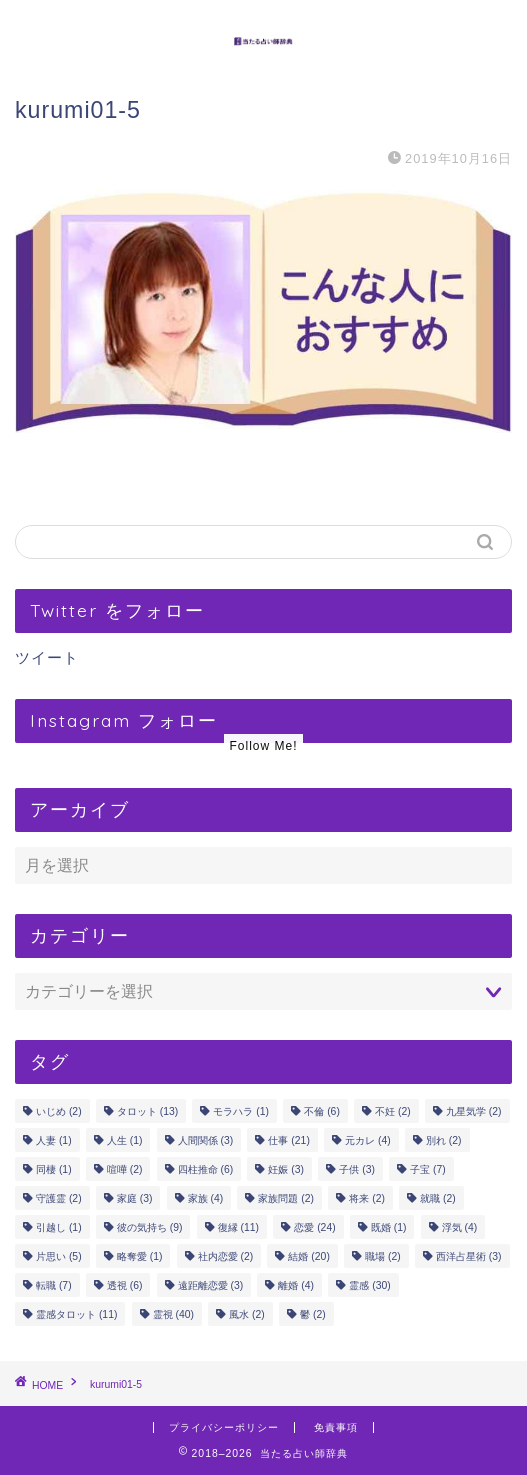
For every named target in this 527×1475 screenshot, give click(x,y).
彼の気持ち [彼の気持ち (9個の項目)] (150, 1227)
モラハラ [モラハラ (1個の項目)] (241, 1111)
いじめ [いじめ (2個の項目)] (59, 1111)
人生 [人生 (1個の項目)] (125, 1140)
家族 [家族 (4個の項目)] (206, 1198)
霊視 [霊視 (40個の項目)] (173, 1314)
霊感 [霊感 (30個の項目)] (369, 1285)
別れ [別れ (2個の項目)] (444, 1140)
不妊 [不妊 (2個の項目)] (393, 1111)
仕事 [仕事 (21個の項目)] (288, 1140)
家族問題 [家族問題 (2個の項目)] (286, 1198)
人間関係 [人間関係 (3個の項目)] (206, 1140)
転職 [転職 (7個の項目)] (54, 1285)
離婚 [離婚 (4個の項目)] (296, 1285)
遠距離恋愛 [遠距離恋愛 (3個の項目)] (211, 1285)
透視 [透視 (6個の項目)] (125, 1285)
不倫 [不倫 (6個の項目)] (322, 1111)
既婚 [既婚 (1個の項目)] (389, 1227)
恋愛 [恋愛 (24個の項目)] (314, 1227)
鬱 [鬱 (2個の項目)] (313, 1314)
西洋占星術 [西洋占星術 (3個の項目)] (469, 1256)
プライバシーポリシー (224, 1427)
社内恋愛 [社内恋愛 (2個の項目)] (226, 1256)
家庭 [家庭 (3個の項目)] (135, 1198)
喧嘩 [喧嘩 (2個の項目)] (125, 1169)
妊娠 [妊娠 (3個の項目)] (286, 1169)
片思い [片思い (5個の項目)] (59, 1256)
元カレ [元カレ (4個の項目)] (368, 1140)
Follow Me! (263, 746)
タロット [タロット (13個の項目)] (147, 1111)
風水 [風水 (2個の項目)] (247, 1314)
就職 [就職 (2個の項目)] (438, 1198)
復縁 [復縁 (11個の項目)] (238, 1227)
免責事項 (336, 1427)
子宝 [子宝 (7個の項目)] (428, 1169)
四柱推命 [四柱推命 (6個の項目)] (206, 1169)
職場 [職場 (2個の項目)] (383, 1256)
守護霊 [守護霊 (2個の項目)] (59, 1198)
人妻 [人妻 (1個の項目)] (54, 1140)
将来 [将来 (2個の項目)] (367, 1198)
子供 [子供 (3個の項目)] (357, 1169)
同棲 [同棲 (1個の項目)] (54, 1169)
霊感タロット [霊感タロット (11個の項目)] (76, 1314)
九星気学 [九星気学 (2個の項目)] (474, 1111)
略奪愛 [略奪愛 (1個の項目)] (140, 1256)
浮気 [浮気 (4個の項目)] (460, 1227)
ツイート (47, 657)
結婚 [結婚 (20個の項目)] (308, 1256)
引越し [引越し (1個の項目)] (59, 1227)
